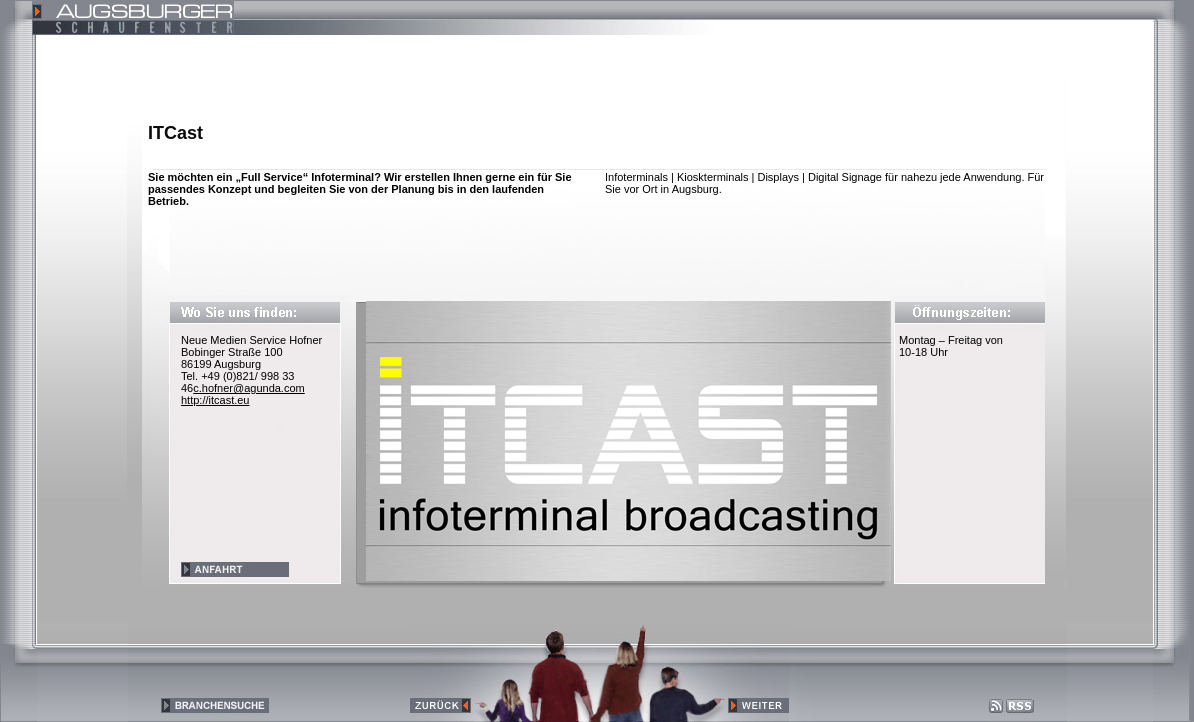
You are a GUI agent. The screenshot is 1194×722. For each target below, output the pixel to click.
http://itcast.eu (215, 400)
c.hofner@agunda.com (248, 388)
